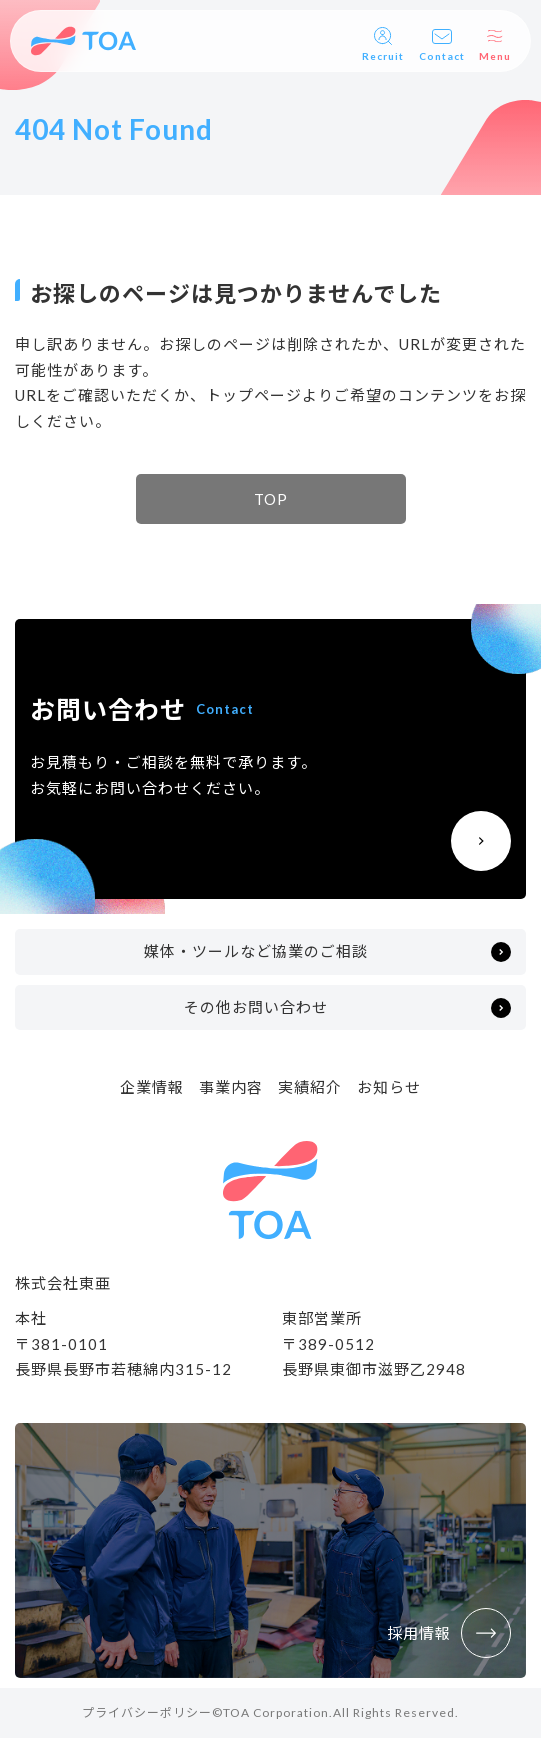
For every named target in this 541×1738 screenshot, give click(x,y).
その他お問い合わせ (256, 1007)
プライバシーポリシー (147, 1712)
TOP (271, 499)
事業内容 (231, 1087)
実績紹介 (310, 1087)
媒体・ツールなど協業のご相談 (256, 951)
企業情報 (152, 1087)
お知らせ (389, 1087)
